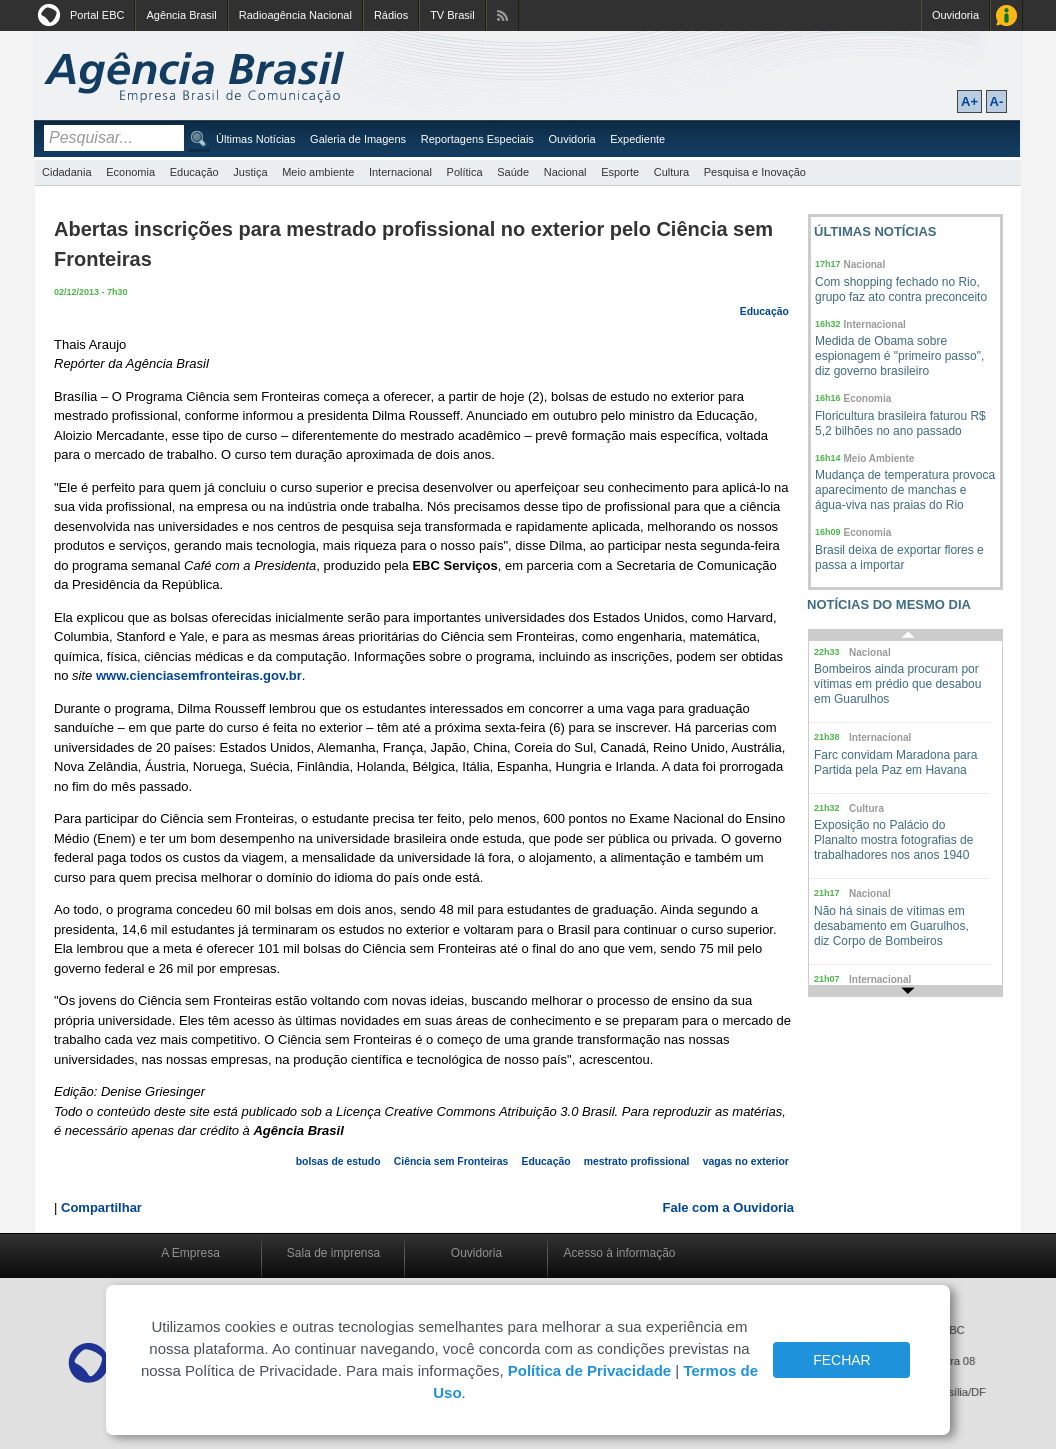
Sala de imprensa (333, 1253)
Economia (130, 172)
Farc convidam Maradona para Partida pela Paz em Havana (895, 762)
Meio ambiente (318, 172)
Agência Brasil (181, 15)
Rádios (391, 15)
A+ (969, 101)
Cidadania (67, 172)
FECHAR (842, 1360)
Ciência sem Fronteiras (451, 1161)
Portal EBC (97, 15)
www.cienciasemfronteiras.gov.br (199, 675)
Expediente (637, 139)
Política (465, 172)
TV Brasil (452, 15)
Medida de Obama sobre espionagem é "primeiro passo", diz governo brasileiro (899, 356)
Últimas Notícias (255, 139)
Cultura (671, 172)
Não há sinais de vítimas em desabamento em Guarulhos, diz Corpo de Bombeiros (891, 926)
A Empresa (190, 1253)
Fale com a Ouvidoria (729, 1207)
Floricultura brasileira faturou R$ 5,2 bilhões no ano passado (900, 423)
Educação (194, 172)
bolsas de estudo (338, 1161)
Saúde (513, 172)
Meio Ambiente (879, 458)
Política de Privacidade (589, 1370)
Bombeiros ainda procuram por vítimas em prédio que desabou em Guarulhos (897, 684)
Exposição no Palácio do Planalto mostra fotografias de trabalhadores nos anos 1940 (893, 840)
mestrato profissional (637, 1161)
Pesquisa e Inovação (755, 172)
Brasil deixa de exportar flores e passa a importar (899, 557)
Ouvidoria (955, 15)
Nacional (565, 172)
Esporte (620, 172)
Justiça (250, 172)
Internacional (400, 172)
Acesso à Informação (1006, 15)
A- (997, 101)
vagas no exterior (746, 1161)
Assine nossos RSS (502, 15)
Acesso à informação (619, 1253)
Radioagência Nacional (295, 15)
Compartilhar (101, 1207)
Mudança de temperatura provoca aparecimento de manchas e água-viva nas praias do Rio (905, 490)
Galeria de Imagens (358, 139)
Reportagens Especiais (477, 139)
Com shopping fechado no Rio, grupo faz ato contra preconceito (901, 289)
